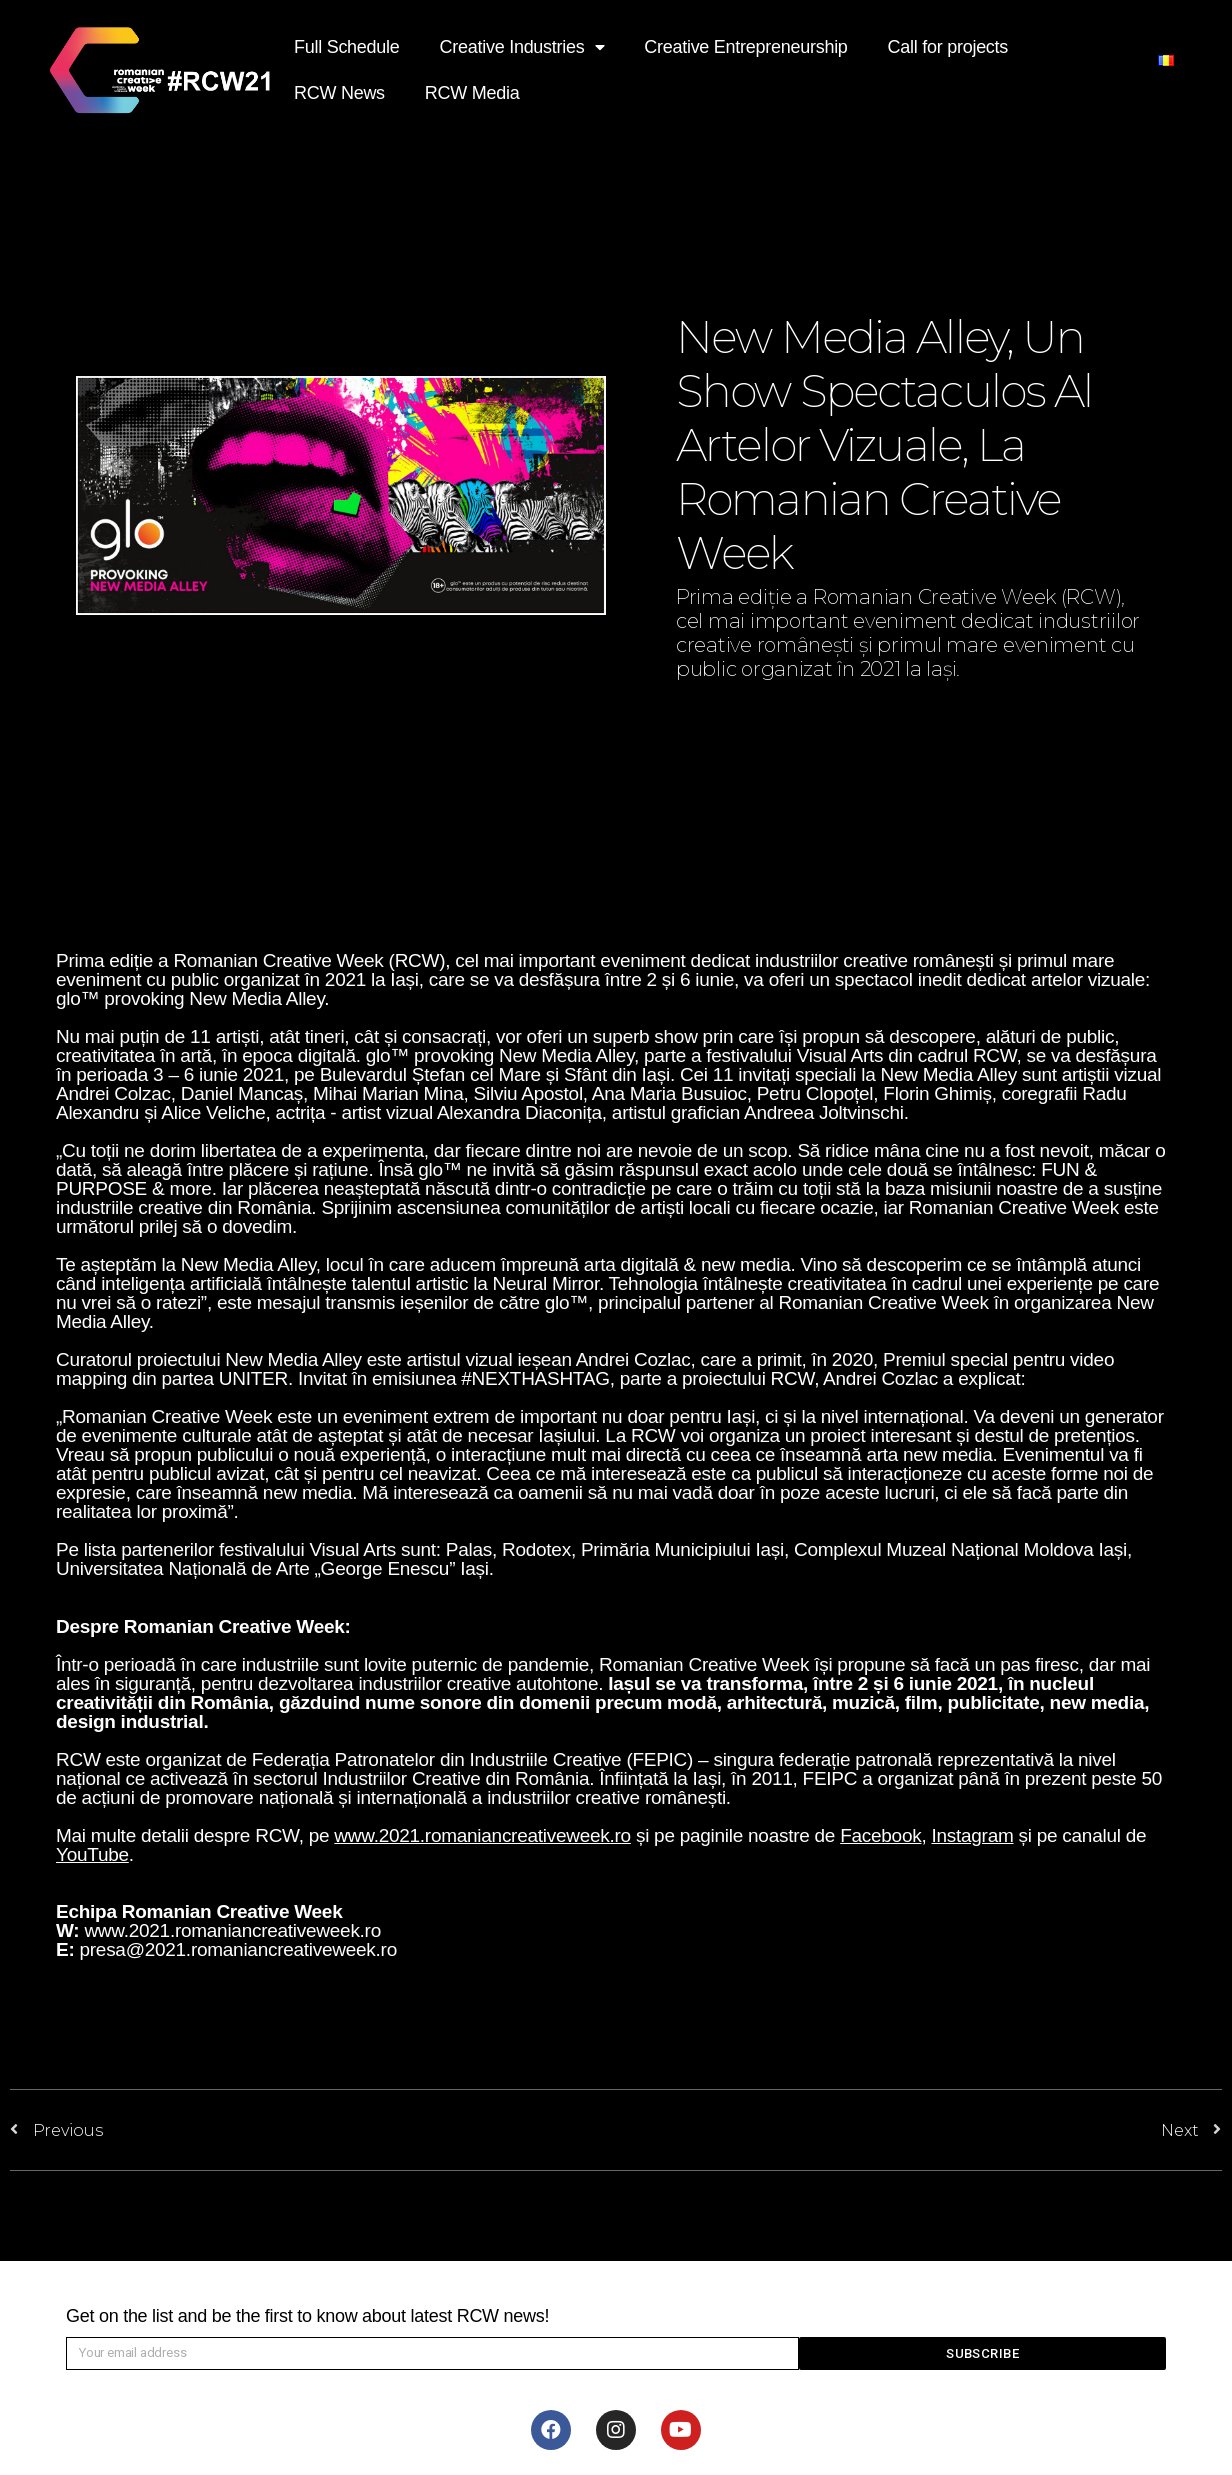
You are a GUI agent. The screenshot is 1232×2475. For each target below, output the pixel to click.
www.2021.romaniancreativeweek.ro (232, 1930)
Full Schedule (347, 47)
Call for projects (948, 47)
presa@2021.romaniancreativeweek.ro (237, 1949)
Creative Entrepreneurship (745, 47)
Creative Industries (522, 47)
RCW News (339, 93)
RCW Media (472, 93)
